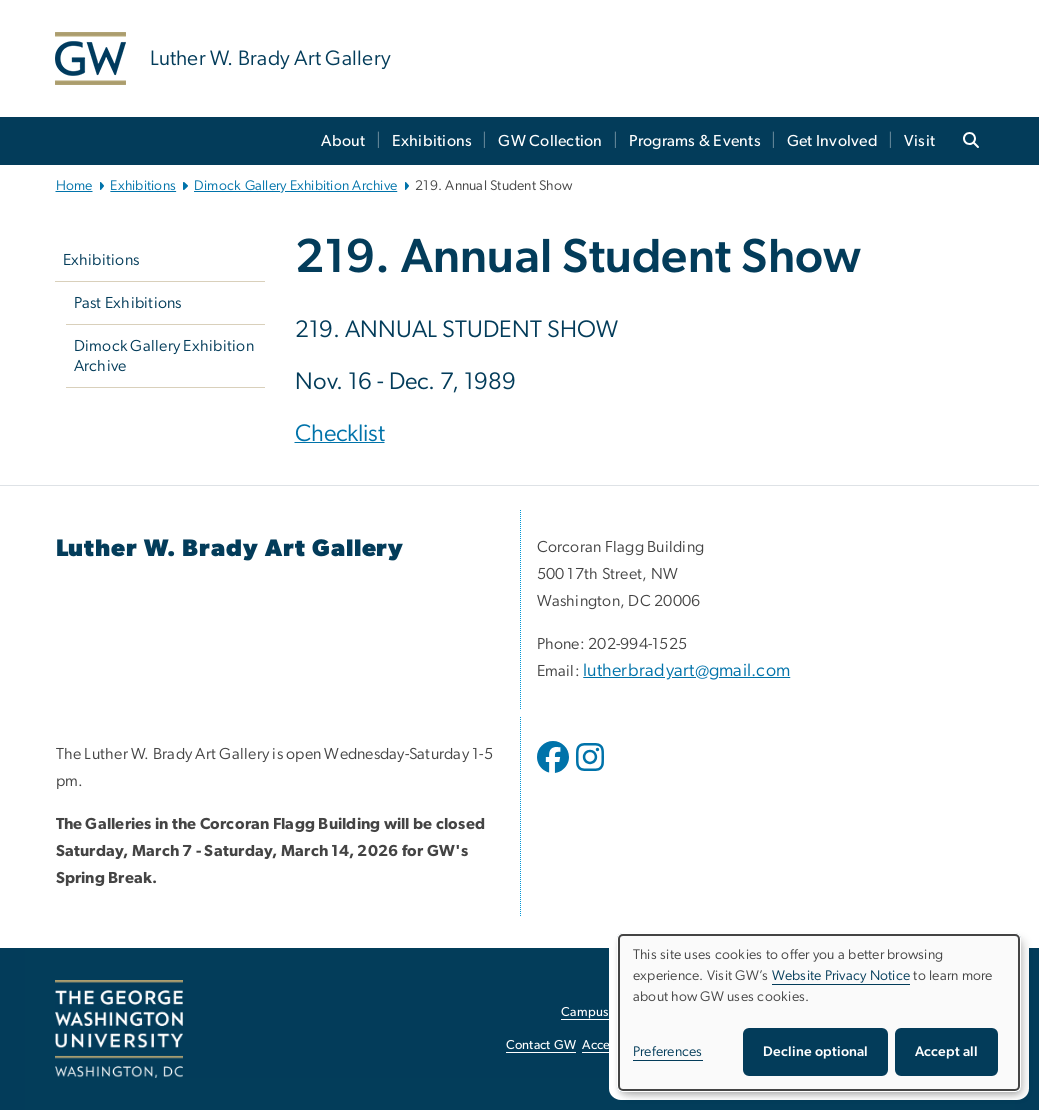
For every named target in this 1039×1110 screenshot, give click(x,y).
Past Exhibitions (128, 303)
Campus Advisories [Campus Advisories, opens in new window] (615, 1012)
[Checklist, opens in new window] (340, 436)
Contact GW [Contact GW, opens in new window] (541, 1045)
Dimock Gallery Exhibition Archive (295, 186)
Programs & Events (695, 141)
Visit (919, 141)
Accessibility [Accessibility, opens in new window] (617, 1045)
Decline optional (815, 1052)
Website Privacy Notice (841, 976)
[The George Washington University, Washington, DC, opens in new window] (119, 1029)
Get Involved (832, 141)
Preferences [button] (668, 1052)
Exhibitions (432, 141)
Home (74, 186)
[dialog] (819, 1012)
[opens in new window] (555, 772)
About (343, 141)
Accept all (946, 1052)
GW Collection (550, 141)
